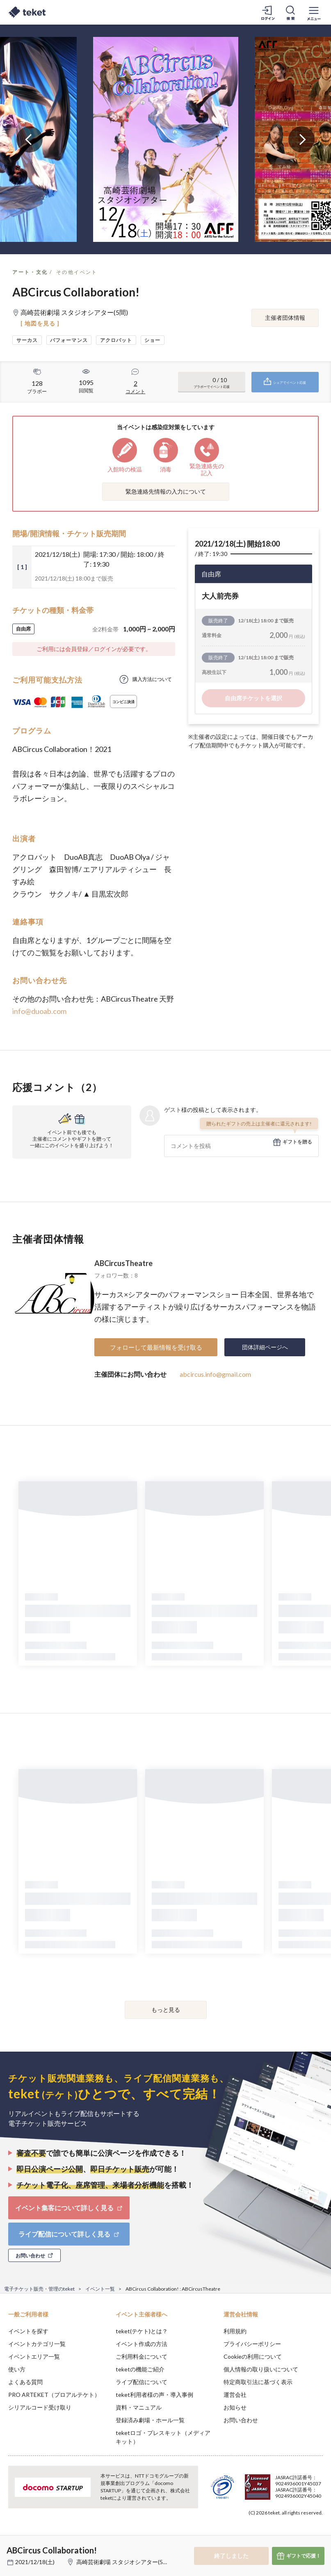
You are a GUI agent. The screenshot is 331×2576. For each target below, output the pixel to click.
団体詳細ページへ (265, 1347)
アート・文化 (30, 272)
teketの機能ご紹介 (140, 2369)
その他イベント (77, 272)
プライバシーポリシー (252, 2343)
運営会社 (235, 2394)
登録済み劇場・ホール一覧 (150, 2420)
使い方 (16, 2369)
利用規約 (235, 2331)
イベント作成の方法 (141, 2343)
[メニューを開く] (314, 12)
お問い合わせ (241, 2420)
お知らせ (235, 2407)
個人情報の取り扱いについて (261, 2369)
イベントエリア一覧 (34, 2356)
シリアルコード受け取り (39, 2407)
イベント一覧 (100, 2289)
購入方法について (152, 679)
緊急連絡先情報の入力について (166, 491)
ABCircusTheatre (123, 1263)
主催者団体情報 (285, 317)
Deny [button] (260, 2535)
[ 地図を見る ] (40, 323)
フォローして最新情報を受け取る (156, 1347)
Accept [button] (302, 2535)
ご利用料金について (141, 2356)
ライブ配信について (141, 2381)
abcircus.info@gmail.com (215, 1374)
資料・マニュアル (139, 2407)
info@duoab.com (39, 1011)
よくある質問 (25, 2381)
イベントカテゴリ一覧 (37, 2343)
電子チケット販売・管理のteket (39, 2289)
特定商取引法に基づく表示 (258, 2381)
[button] (11, 2545)
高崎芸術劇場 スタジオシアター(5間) (123, 2561)
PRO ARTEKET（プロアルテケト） (54, 2394)
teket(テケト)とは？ (142, 2331)
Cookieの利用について (253, 2356)
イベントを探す (28, 2331)
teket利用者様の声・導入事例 (154, 2394)
